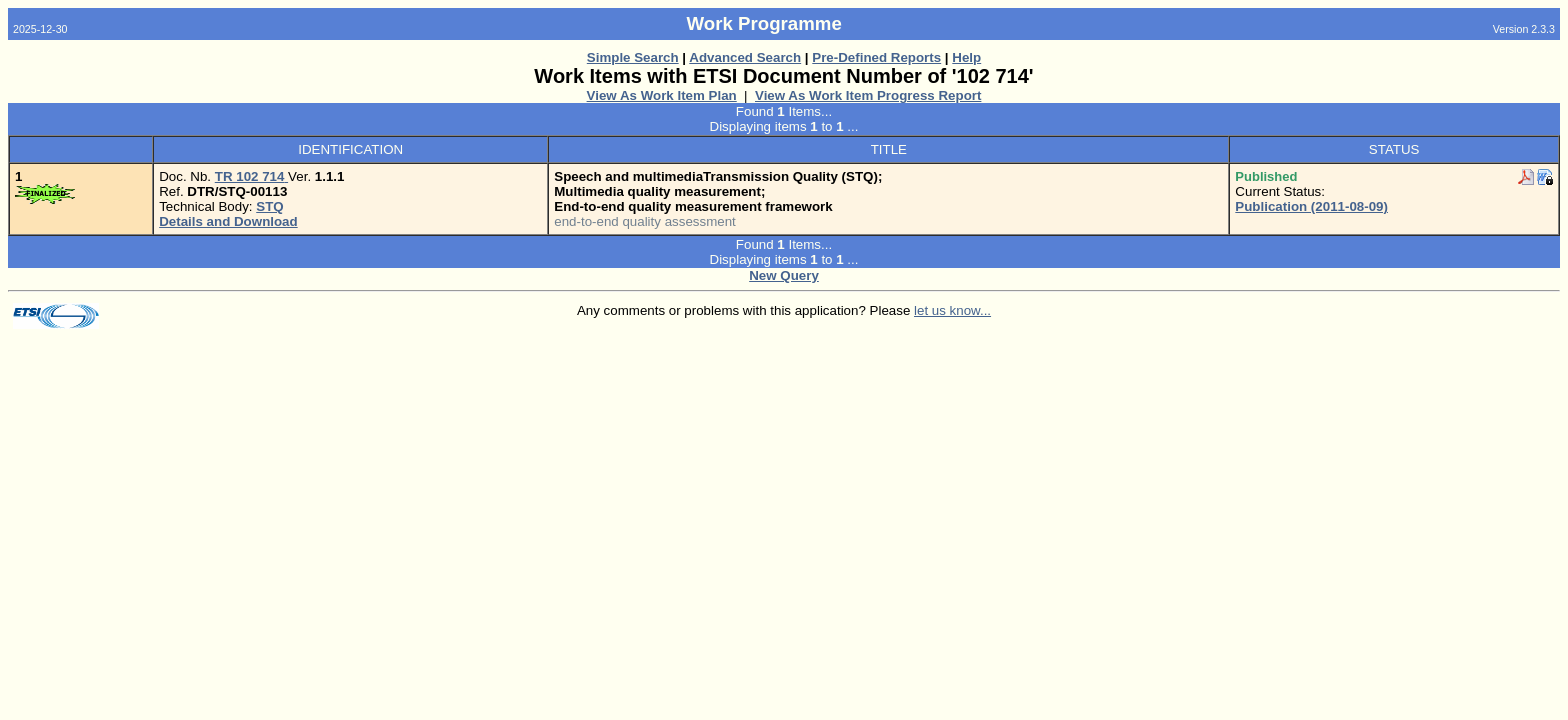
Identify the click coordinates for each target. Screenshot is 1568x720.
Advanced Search (745, 57)
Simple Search (633, 57)
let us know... (952, 310)
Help (966, 57)
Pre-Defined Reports (876, 57)
